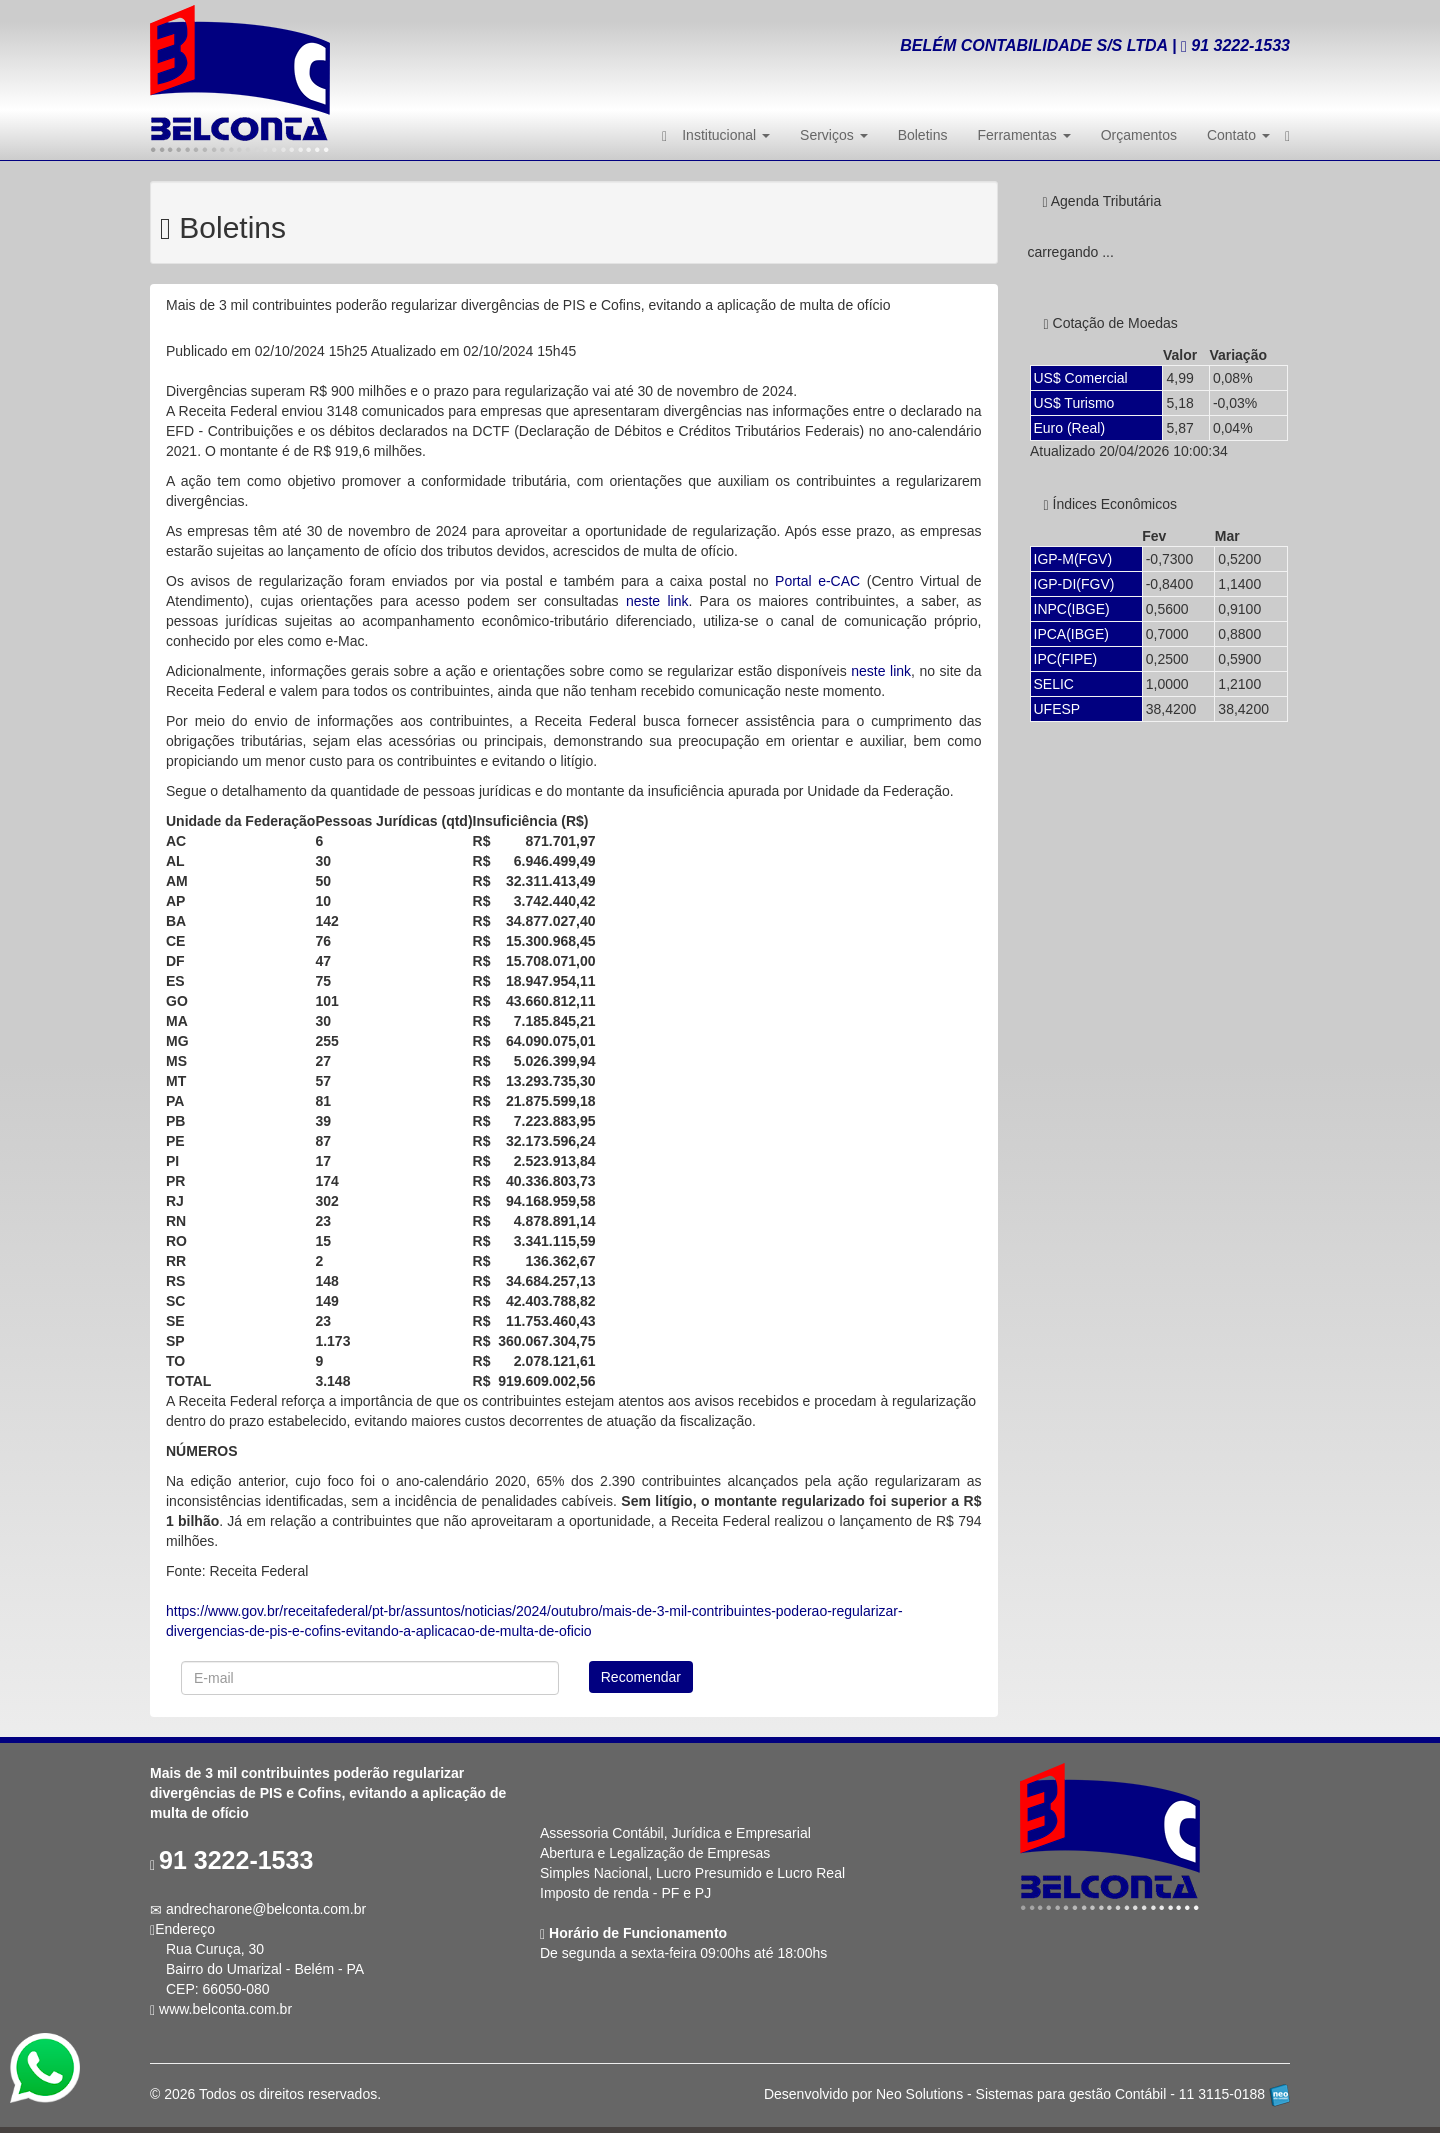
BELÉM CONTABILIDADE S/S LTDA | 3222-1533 (1095, 45)
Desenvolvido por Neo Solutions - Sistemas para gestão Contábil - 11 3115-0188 (1027, 2094)
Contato (1238, 135)
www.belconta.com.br (225, 2009)
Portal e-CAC (817, 581)
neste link (657, 601)
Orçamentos (1139, 135)
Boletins (923, 135)
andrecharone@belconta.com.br (266, 1909)
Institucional (726, 135)
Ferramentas (1023, 135)
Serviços (834, 135)
